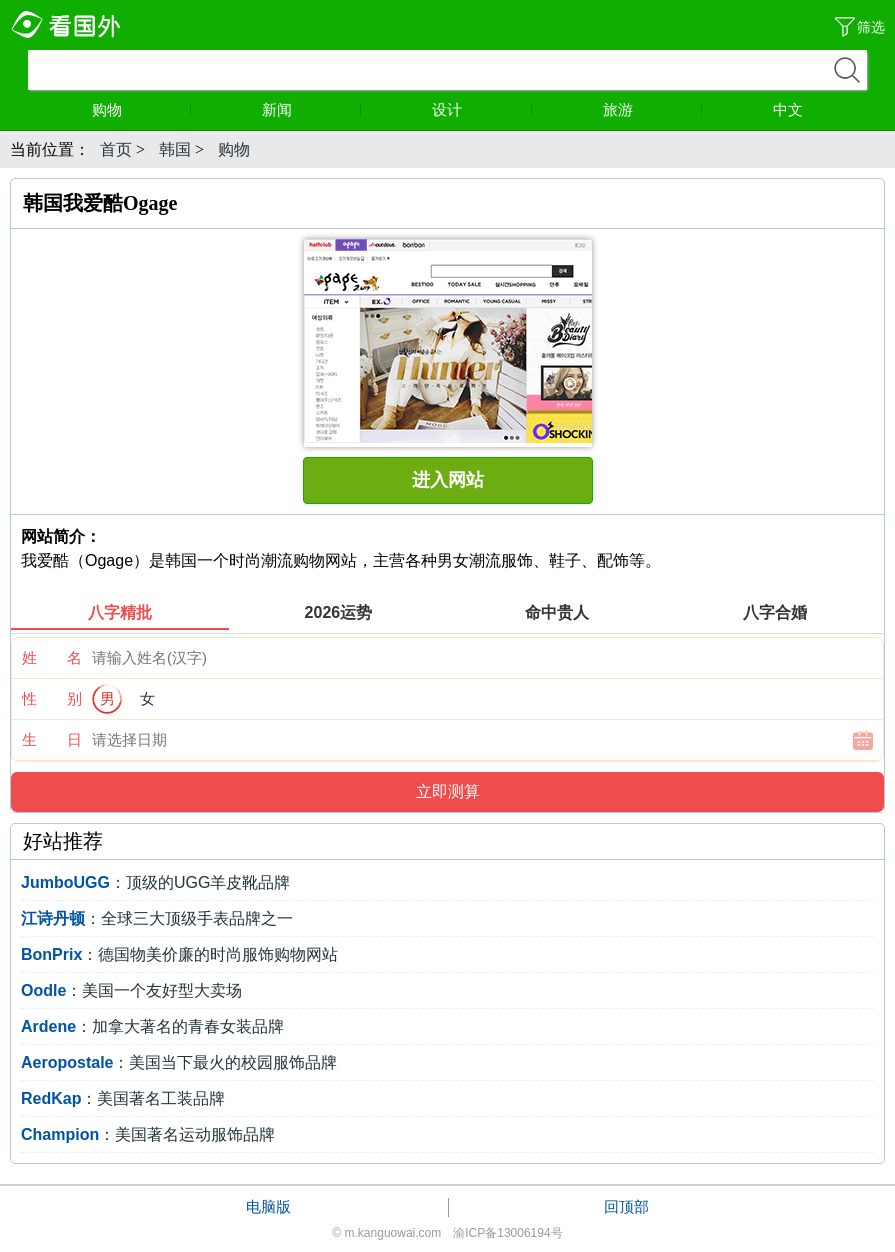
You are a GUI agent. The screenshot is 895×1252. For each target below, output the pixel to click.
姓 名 (52, 657)
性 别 (52, 698)
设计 (482, 109)
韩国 (175, 149)
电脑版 (268, 1206)
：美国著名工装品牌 (123, 1098)
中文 (788, 109)
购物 (142, 109)
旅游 (653, 109)
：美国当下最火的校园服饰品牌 (179, 1062)
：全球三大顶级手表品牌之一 (157, 918)
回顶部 (626, 1206)
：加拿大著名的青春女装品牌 (152, 1026)
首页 (116, 149)
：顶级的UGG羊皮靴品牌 (155, 882)
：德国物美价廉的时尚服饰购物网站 (179, 954)
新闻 (312, 109)
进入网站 (448, 480)
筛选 (871, 27)
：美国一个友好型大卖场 (131, 990)
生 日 (52, 739)
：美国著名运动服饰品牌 (148, 1134)
